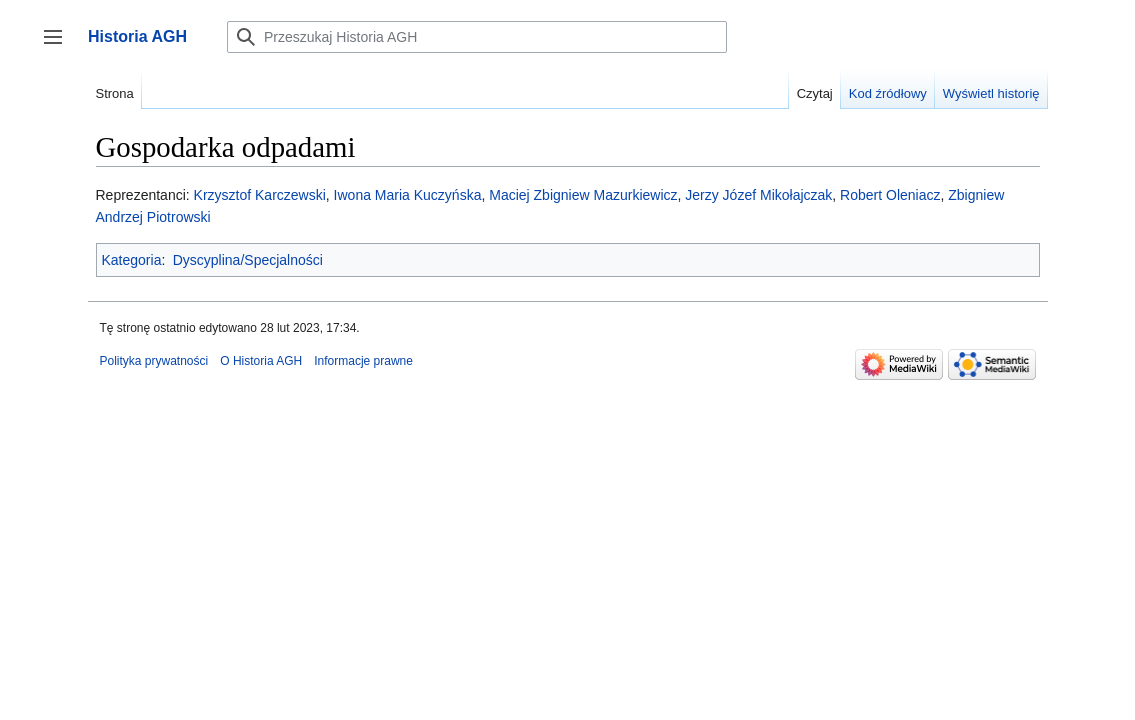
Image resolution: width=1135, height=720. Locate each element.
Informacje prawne (363, 361)
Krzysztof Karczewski (260, 195)
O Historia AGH (261, 361)
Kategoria (132, 260)
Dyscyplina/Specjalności (248, 260)
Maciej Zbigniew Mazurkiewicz (583, 195)
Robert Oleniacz (890, 195)
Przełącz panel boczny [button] (59, 46)
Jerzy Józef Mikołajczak (758, 195)
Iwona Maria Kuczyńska (408, 195)
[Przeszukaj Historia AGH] (477, 37)
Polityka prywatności (154, 361)
